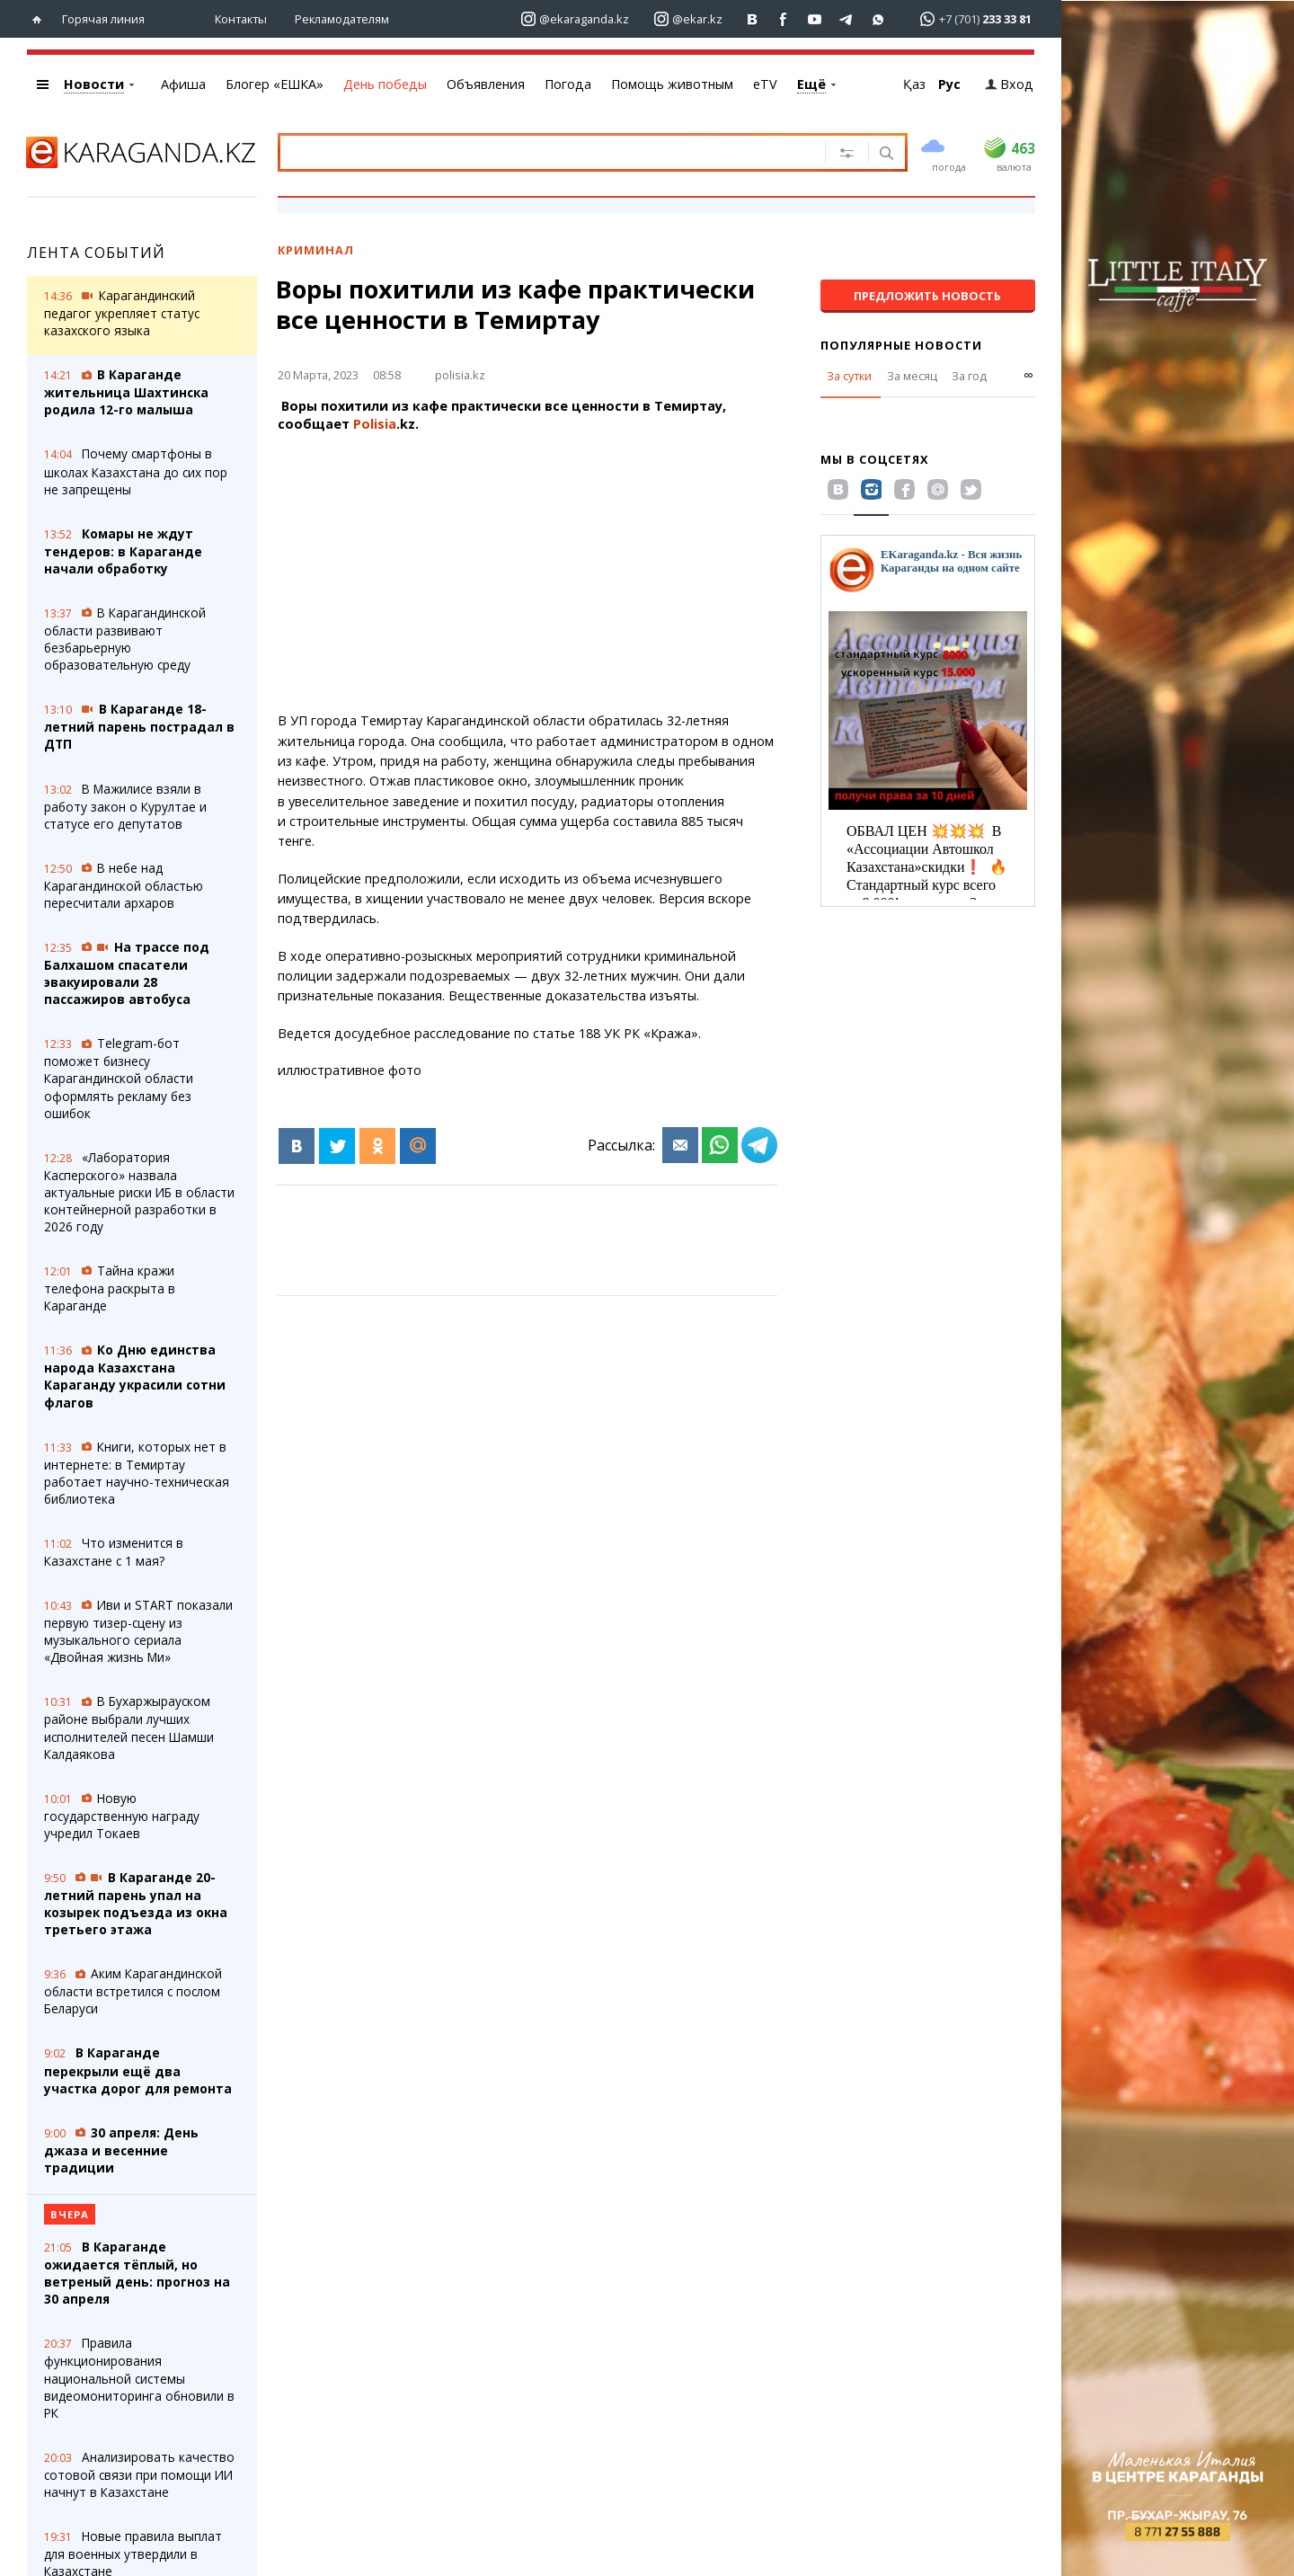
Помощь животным (672, 84)
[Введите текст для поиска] (538, 152)
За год (969, 376)
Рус (949, 84)
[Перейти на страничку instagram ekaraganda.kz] (575, 19)
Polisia (374, 423)
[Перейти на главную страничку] (41, 19)
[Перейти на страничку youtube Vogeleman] (815, 19)
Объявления (486, 84)
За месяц (912, 376)
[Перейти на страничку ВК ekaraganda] (753, 19)
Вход (1009, 84)
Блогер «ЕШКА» (275, 84)
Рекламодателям (342, 19)
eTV (765, 84)
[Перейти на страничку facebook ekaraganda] (784, 19)
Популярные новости (901, 345)
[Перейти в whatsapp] (970, 18)
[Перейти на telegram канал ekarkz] (847, 19)
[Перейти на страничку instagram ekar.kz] (688, 19)
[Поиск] (884, 154)
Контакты (241, 19)
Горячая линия (103, 19)
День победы (385, 84)
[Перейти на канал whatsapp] (878, 19)
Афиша (183, 84)
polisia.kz (460, 375)
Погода (568, 84)
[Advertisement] (579, 572)
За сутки (849, 376)
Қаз (914, 84)
